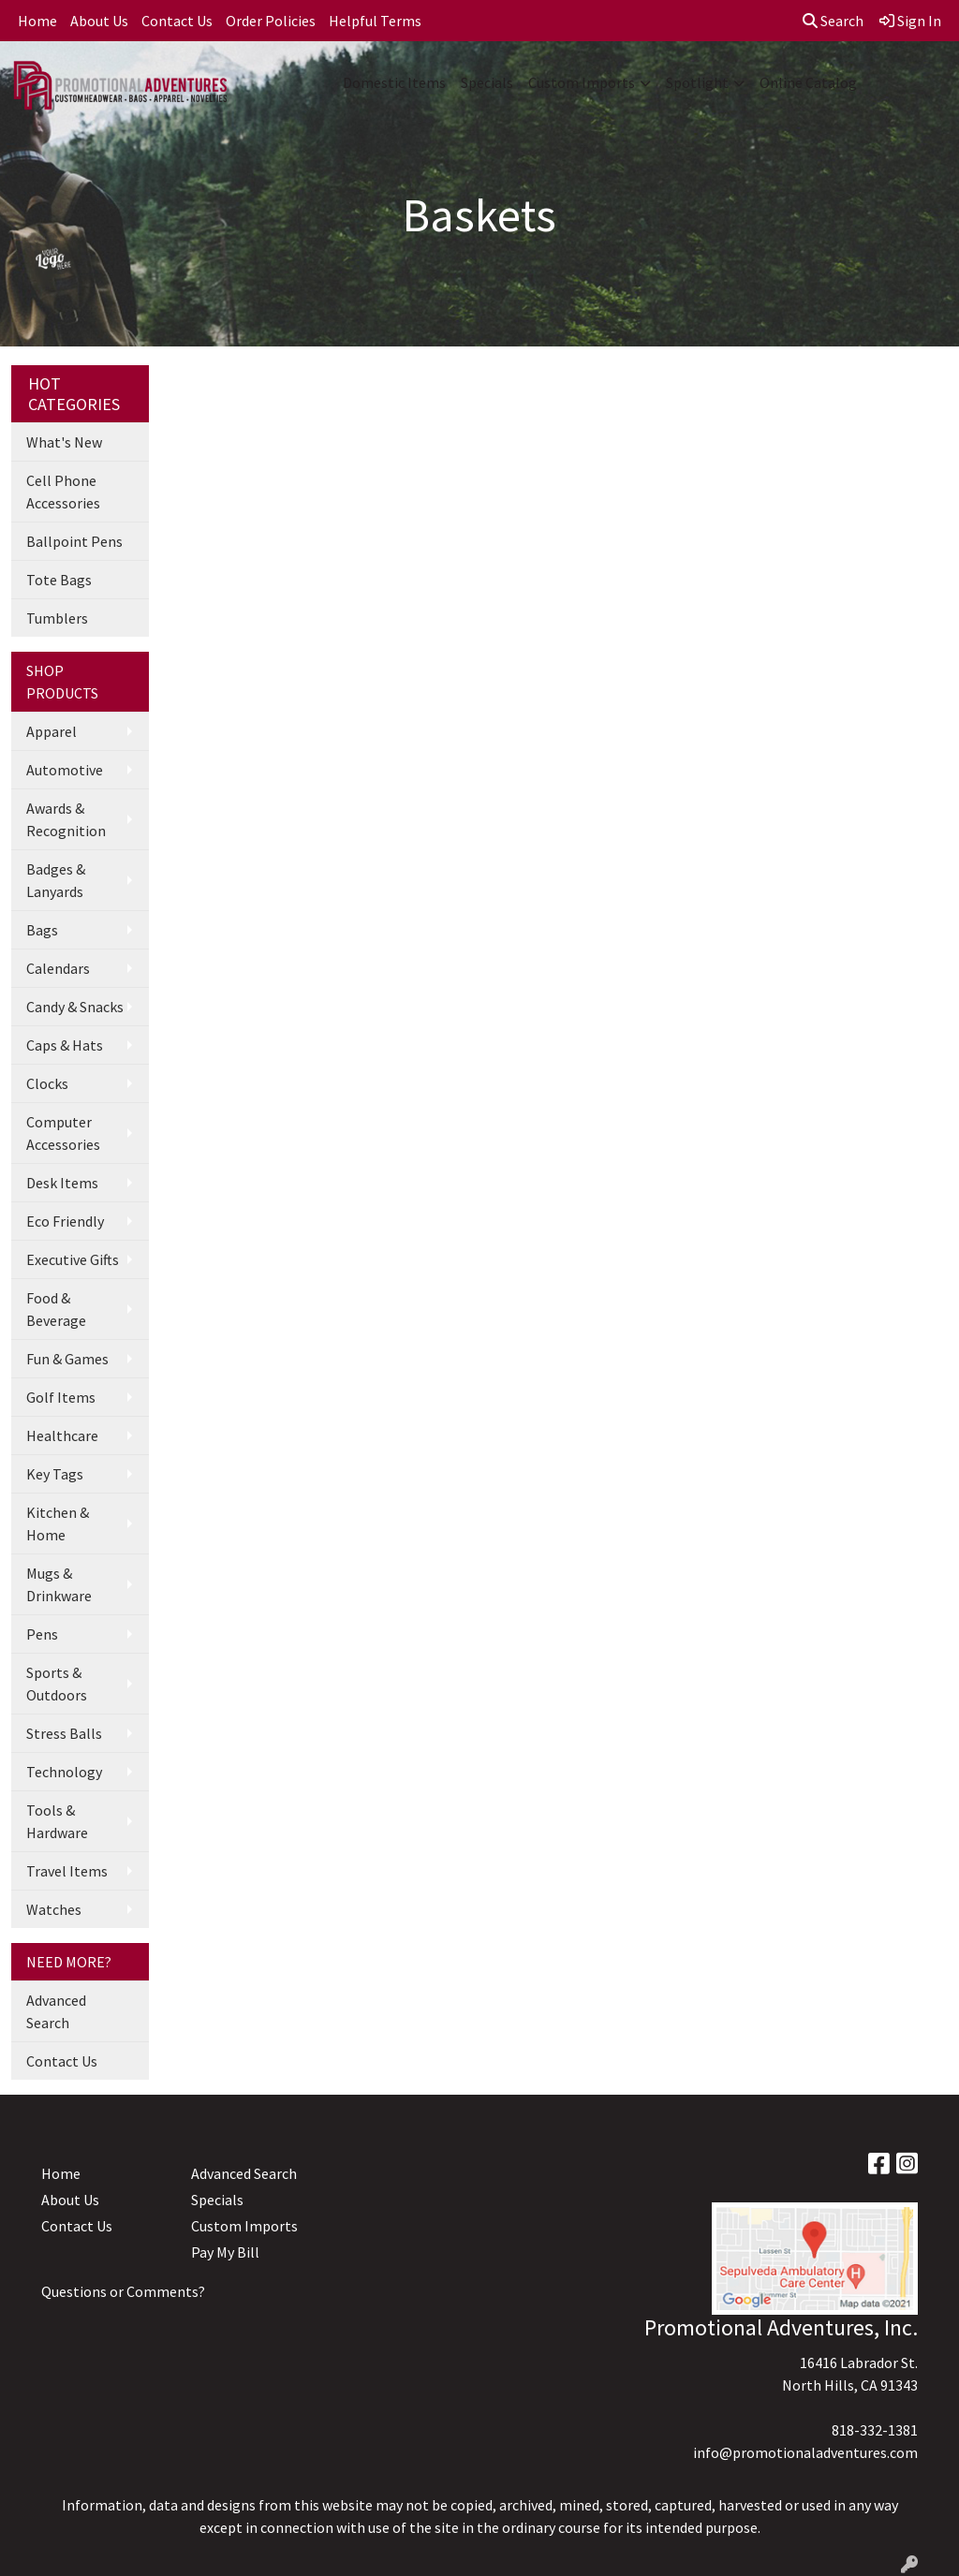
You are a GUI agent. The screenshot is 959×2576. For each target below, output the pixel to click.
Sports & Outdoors (56, 1683)
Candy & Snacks (75, 1006)
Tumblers (57, 618)
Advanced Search (56, 2011)
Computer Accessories (63, 1133)
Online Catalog (808, 82)
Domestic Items (394, 82)
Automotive (64, 769)
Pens (42, 1634)
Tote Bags (59, 579)
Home (37, 20)
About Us (99, 20)
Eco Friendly (65, 1221)
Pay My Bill (225, 2252)
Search (833, 20)
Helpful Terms (375, 20)
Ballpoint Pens (74, 541)
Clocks (47, 1083)
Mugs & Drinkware (59, 1584)
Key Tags (54, 1474)
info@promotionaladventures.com (805, 2452)
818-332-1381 (875, 2430)
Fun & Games (67, 1358)
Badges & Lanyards (55, 880)
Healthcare (62, 1435)
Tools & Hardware (57, 1821)
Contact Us (177, 20)
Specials (487, 82)
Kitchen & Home (57, 1523)
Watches (53, 1909)
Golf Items (61, 1397)
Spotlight (697, 82)
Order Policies (271, 20)
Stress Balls (64, 1733)
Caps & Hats (64, 1045)
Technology (64, 1771)
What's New (64, 442)
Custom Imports (581, 82)
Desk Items (62, 1182)
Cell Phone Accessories (63, 491)
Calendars (58, 968)
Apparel (51, 731)
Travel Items (67, 1871)
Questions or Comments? (123, 2291)
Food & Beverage (56, 1309)
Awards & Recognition (66, 819)
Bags (42, 929)
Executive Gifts (72, 1259)
